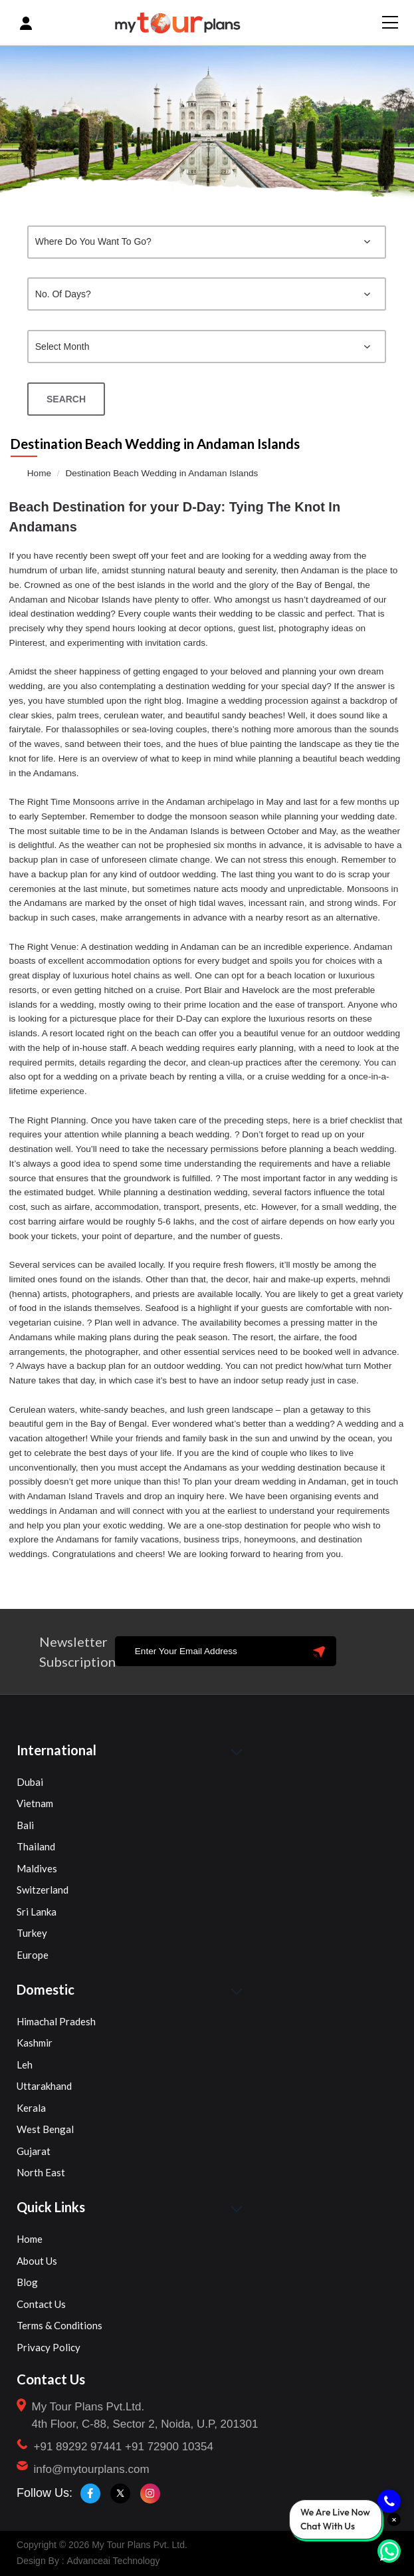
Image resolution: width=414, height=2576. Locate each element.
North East (41, 2172)
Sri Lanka (36, 1912)
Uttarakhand (44, 2086)
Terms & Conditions (59, 2325)
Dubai (30, 1782)
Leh (25, 2065)
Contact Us (41, 2304)
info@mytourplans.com (92, 2469)
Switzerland (42, 1890)
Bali (25, 1825)
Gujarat (34, 2151)
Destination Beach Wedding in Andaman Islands (161, 473)
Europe (33, 1955)
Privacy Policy (48, 2347)
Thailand (36, 1846)
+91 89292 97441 (78, 2446)
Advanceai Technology (113, 2560)
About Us (37, 2261)
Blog (27, 2282)
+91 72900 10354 (169, 2446)
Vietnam (35, 1803)
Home (39, 473)
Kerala (31, 2108)
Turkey (32, 1933)
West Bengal (45, 2129)
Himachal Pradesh (56, 2021)
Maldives (37, 1868)
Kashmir (34, 2043)
